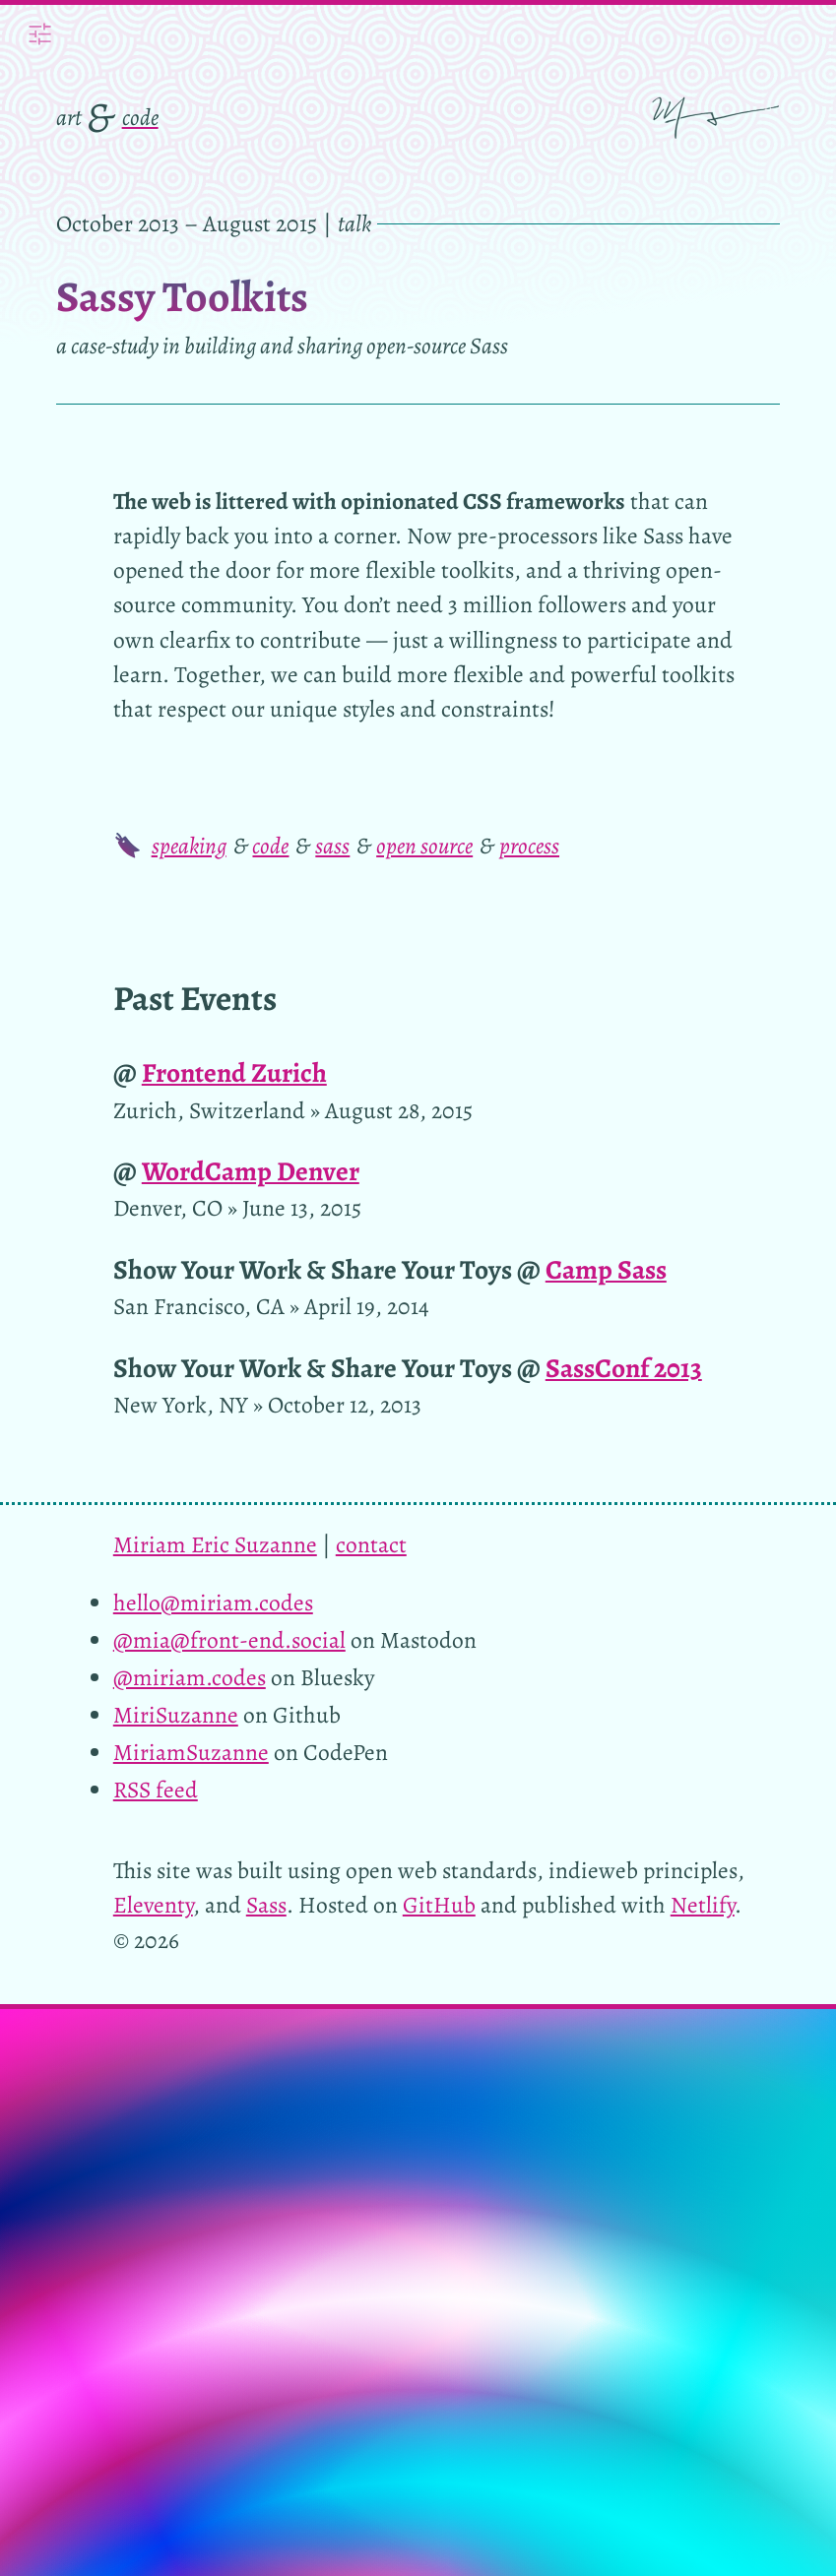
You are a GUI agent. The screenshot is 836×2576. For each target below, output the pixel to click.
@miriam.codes (189, 1677)
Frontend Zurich (234, 1072)
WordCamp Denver (250, 1171)
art (69, 117)
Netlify (703, 1904)
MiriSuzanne (175, 1714)
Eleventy (153, 1904)
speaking (189, 845)
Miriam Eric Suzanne (215, 1544)
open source (424, 845)
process (529, 845)
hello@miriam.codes (213, 1602)
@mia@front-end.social (229, 1640)
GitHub (439, 1904)
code (140, 117)
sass (332, 845)
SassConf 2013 (624, 1368)
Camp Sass (606, 1269)
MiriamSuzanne (191, 1752)
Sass (266, 1904)
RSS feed (155, 1789)
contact (371, 1544)
